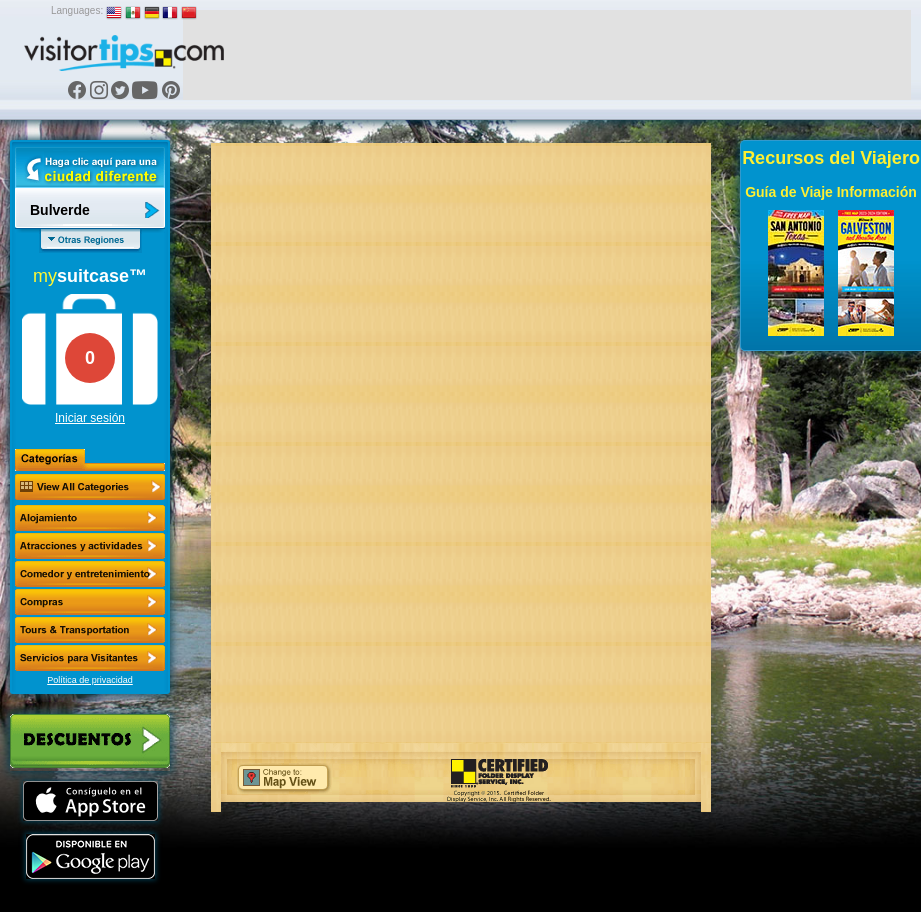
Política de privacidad (90, 680)
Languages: (77, 10)
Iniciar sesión (90, 418)
